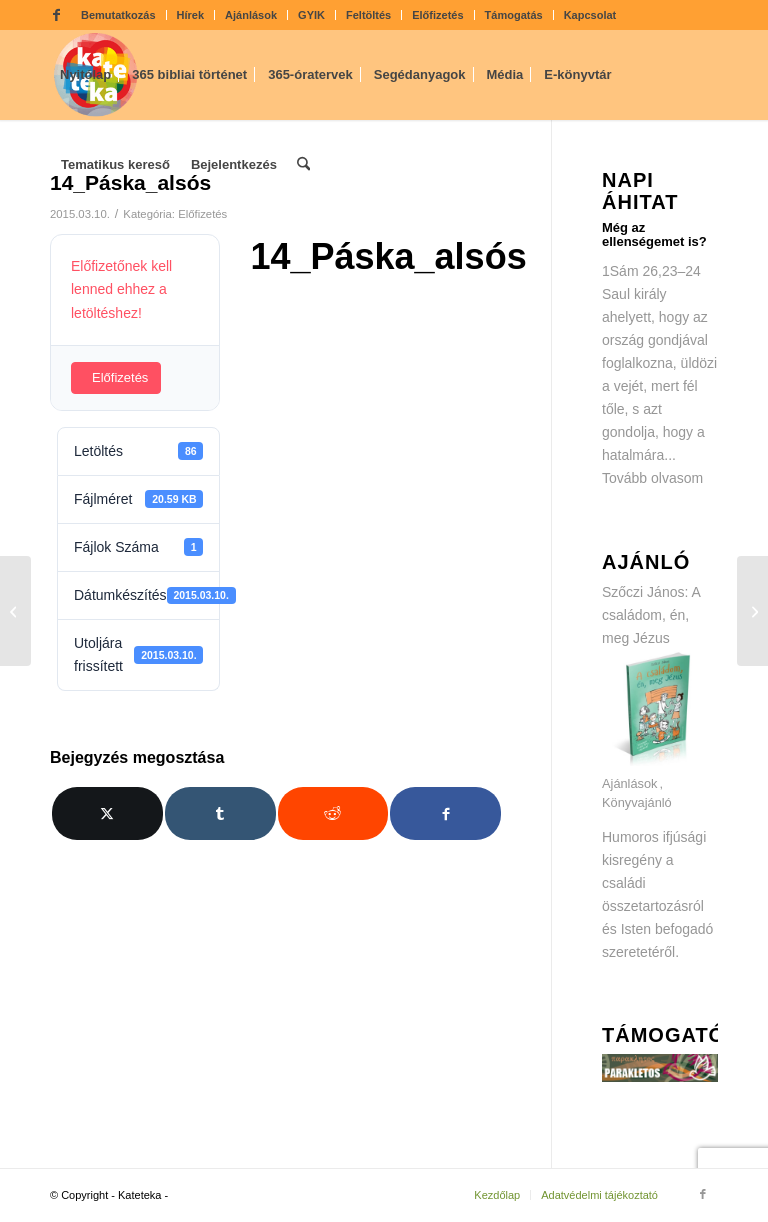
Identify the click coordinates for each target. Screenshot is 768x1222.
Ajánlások (251, 15)
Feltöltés (368, 15)
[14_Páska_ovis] (15, 611)
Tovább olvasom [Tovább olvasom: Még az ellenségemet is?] (652, 478)
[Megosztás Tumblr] (220, 813)
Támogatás (514, 15)
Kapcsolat (590, 15)
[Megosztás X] (107, 813)
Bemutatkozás (118, 15)
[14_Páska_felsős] (752, 611)
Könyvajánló (637, 803)
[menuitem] (119, 15)
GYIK (311, 15)
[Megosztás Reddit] (333, 813)
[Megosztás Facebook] (445, 813)
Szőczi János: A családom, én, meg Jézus (651, 615)
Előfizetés (437, 15)
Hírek (191, 15)
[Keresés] (303, 165)
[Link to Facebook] (56, 15)
